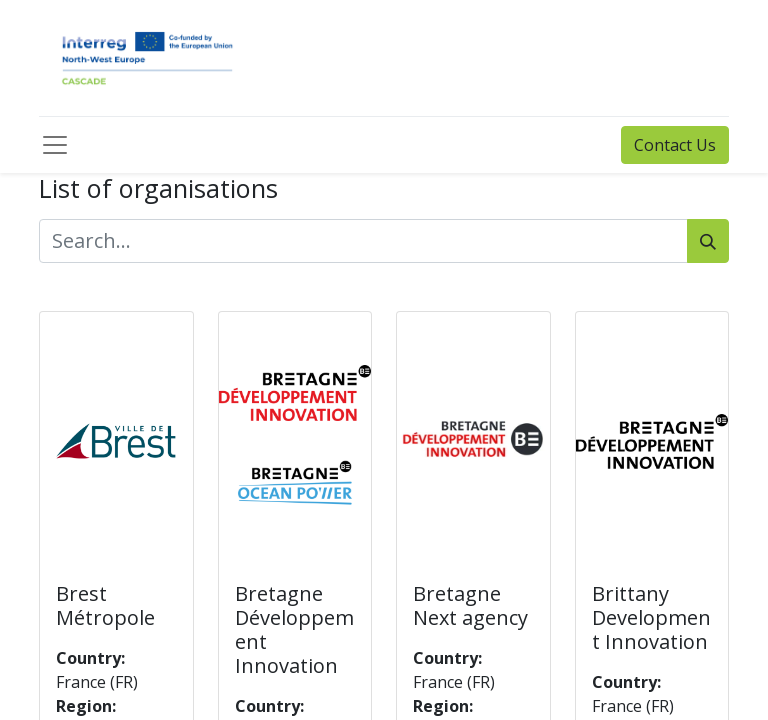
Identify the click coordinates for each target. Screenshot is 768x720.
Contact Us (675, 145)
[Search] (708, 241)
